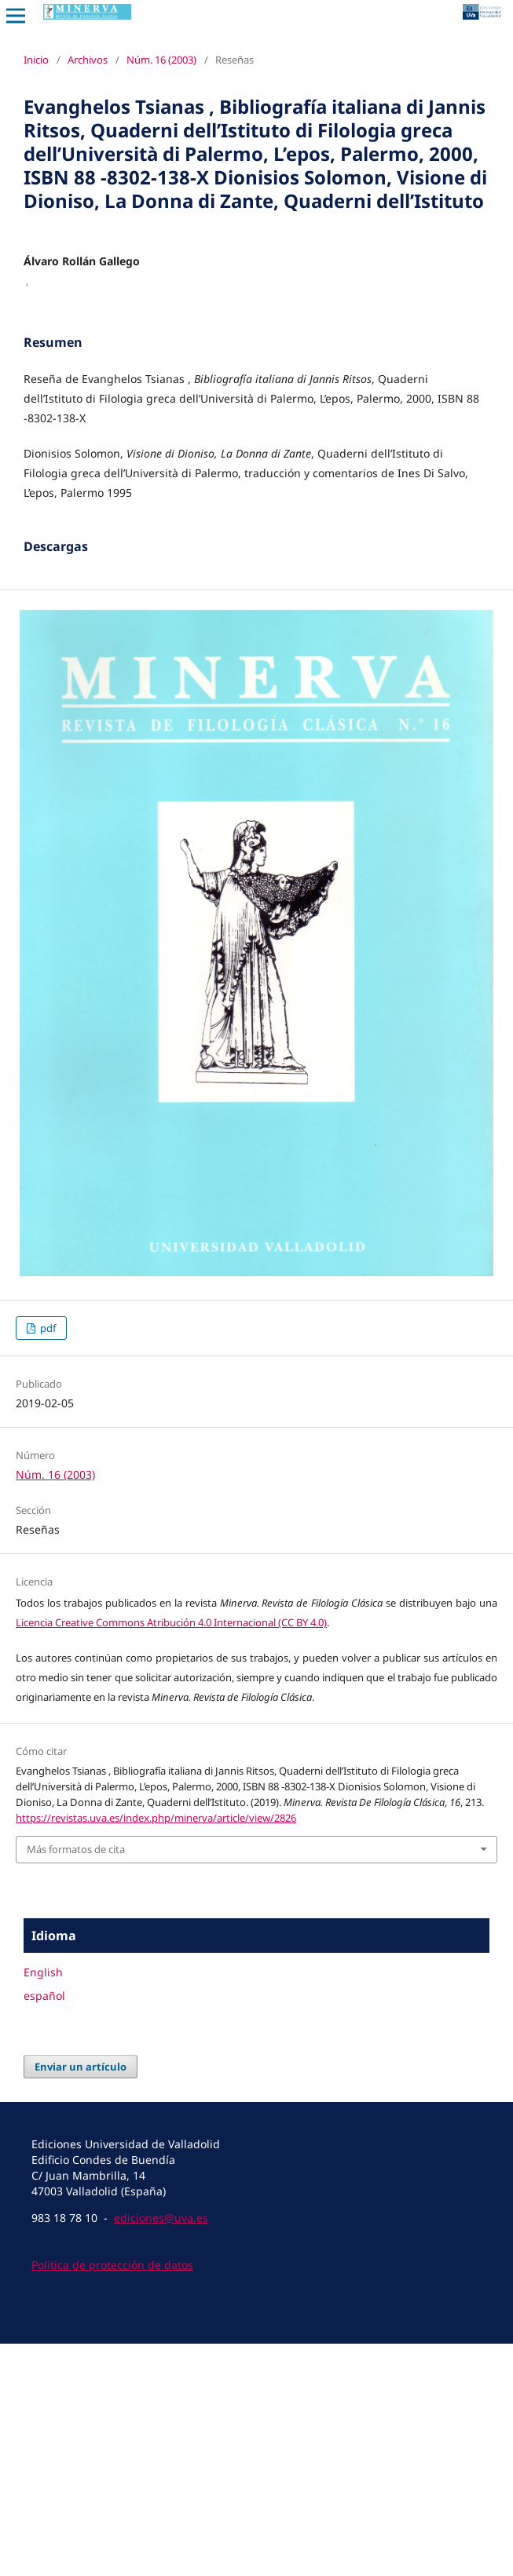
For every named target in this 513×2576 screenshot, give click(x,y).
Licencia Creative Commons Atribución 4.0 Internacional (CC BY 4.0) (171, 1855)
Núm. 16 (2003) (161, 60)
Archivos (88, 60)
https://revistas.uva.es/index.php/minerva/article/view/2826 (156, 2050)
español (44, 2227)
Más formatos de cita (76, 2081)
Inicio (36, 60)
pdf (47, 1560)
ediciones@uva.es (161, 2450)
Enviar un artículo (80, 2299)
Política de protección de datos (112, 2497)
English (43, 2204)
